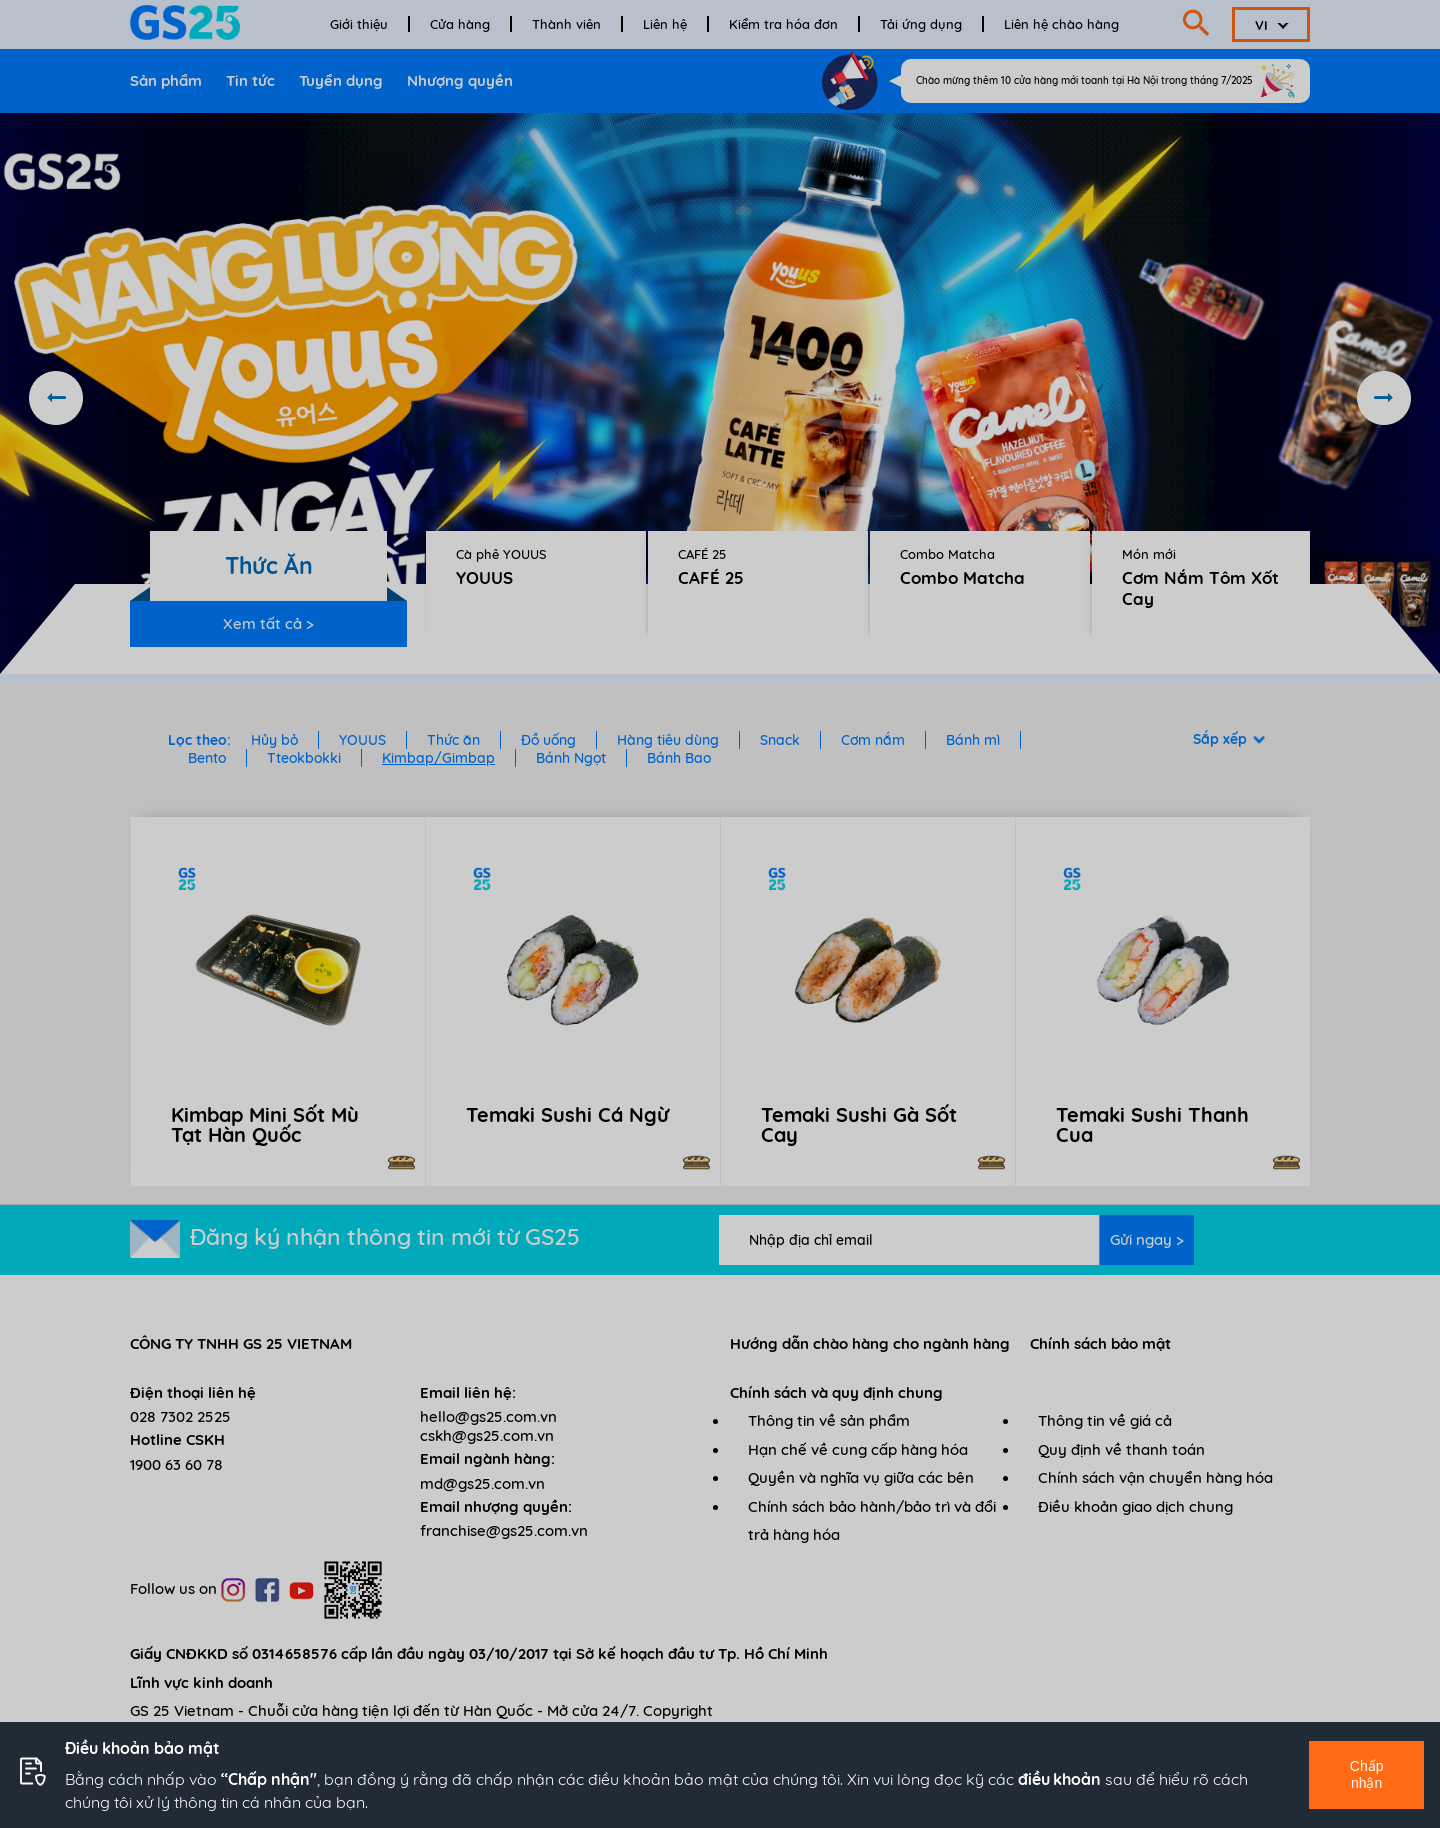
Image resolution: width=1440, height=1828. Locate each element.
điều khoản (1059, 1779)
